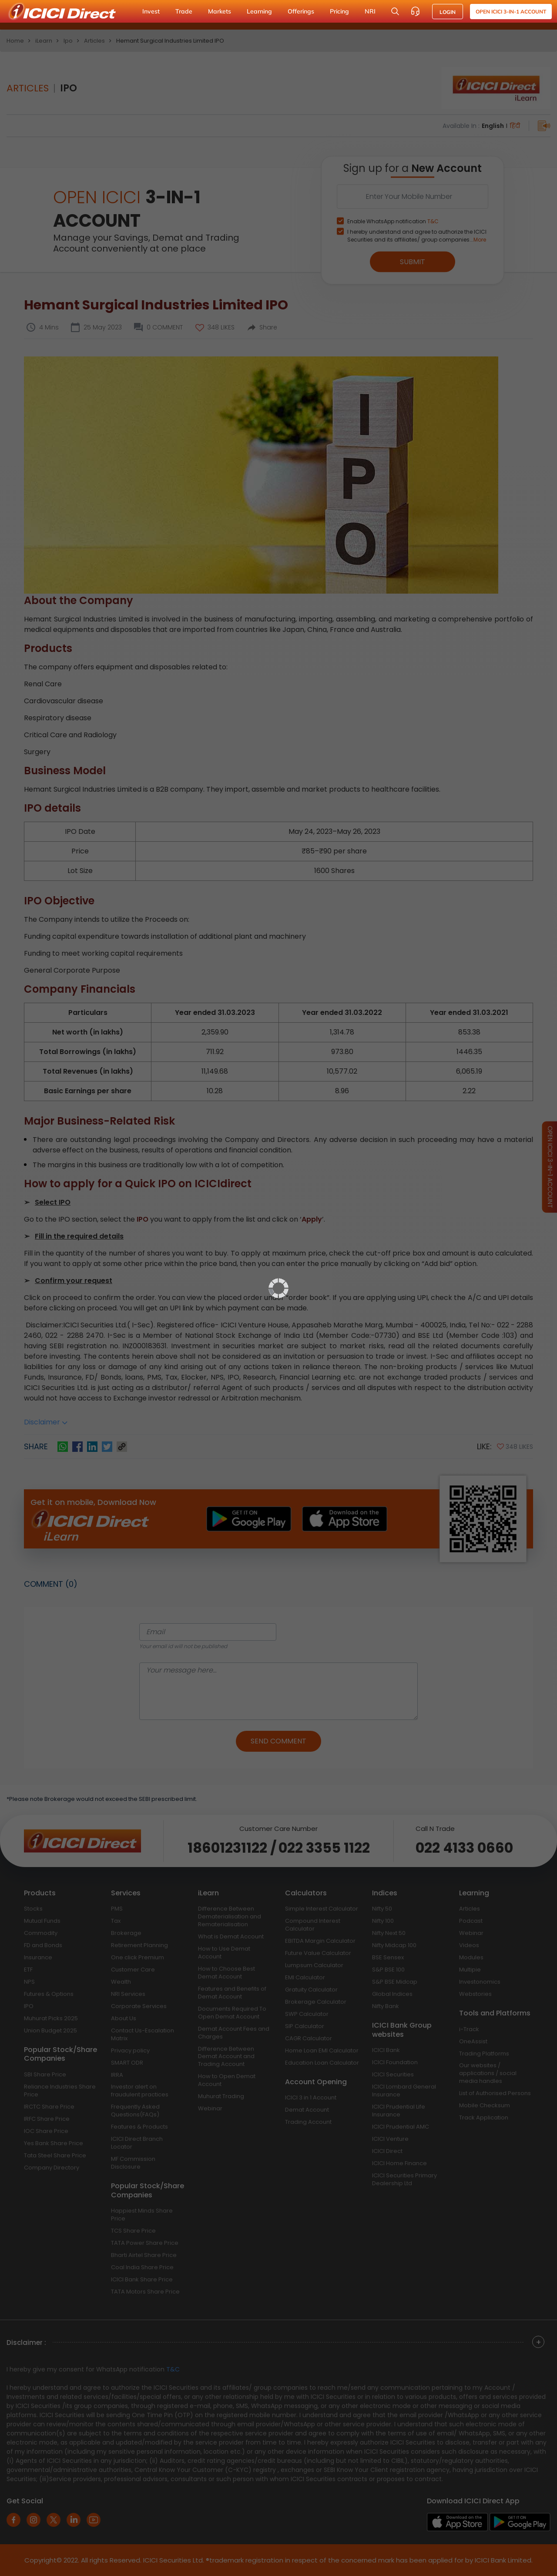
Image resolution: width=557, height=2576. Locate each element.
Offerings (301, 11)
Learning (259, 11)
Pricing (339, 11)
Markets (219, 11)
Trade (183, 11)
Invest (151, 11)
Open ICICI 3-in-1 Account (511, 11)
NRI (370, 11)
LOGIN (448, 12)
